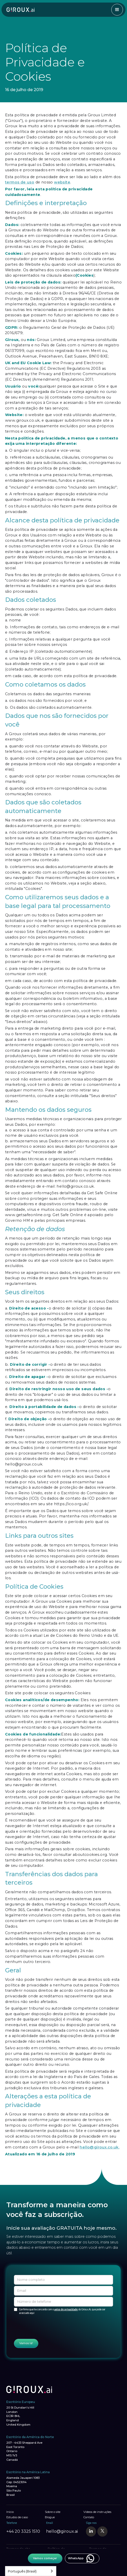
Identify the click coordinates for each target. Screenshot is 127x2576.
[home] (19, 9)
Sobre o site (52, 2512)
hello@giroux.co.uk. (99, 2147)
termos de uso (19, 182)
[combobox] (30, 2571)
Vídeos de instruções (97, 2512)
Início (10, 2512)
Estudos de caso (17, 2517)
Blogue (50, 2517)
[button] (117, 10)
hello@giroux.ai (62, 2531)
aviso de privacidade (66, 2310)
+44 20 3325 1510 (23, 2531)
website (62, 182)
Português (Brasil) (22, 2571)
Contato (88, 2517)
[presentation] (52, 2327)
